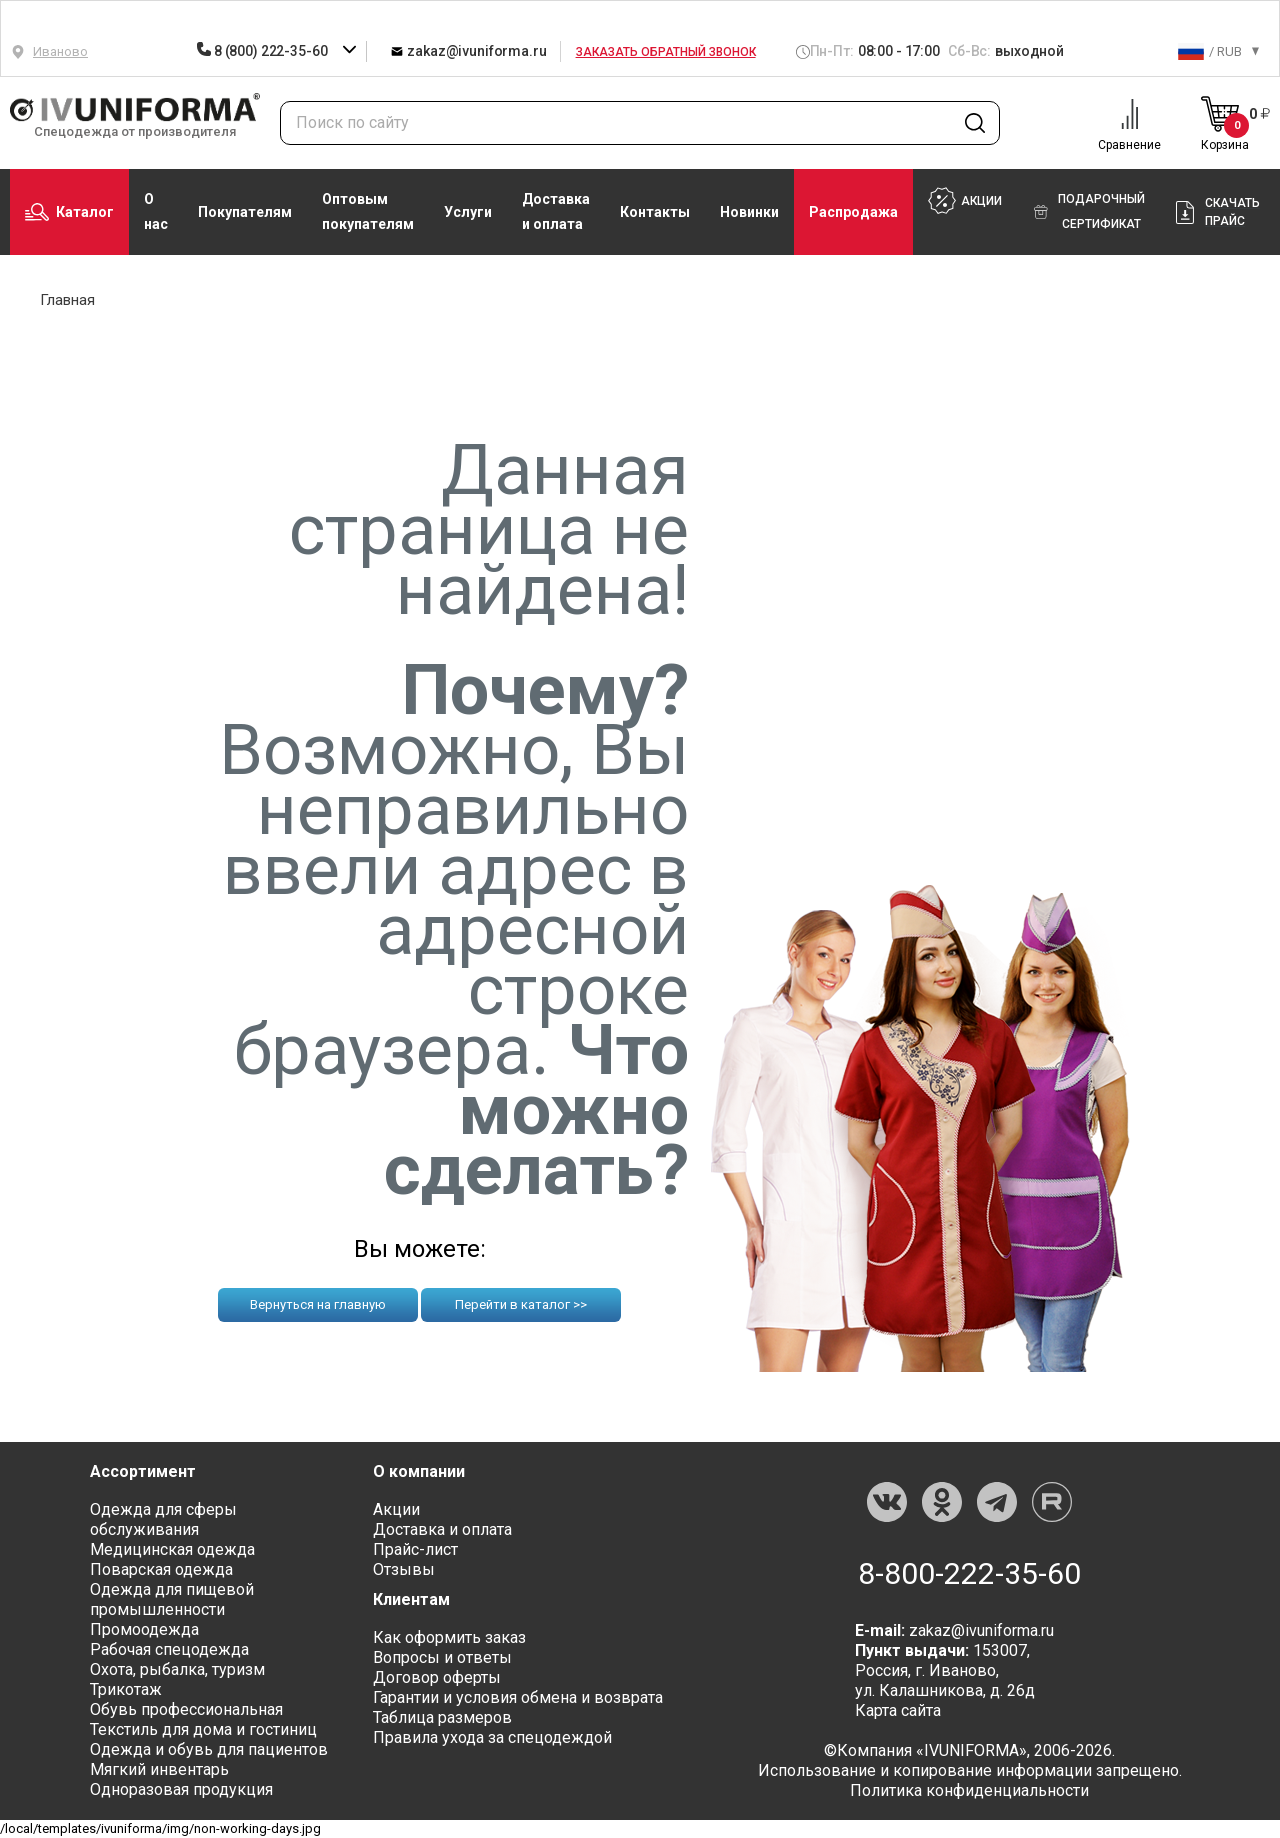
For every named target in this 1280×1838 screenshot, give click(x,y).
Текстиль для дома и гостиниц (203, 1729)
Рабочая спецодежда (169, 1649)
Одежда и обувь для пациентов (209, 1749)
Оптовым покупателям (368, 211)
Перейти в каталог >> (521, 1304)
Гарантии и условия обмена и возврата (518, 1697)
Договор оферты (437, 1677)
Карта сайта (898, 1710)
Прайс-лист (415, 1549)
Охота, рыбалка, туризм (177, 1669)
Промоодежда (144, 1629)
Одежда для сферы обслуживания (163, 1519)
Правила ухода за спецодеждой (492, 1737)
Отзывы (404, 1569)
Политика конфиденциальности (969, 1790)
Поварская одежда (161, 1569)
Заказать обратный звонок (666, 52)
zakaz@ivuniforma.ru (468, 50)
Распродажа (853, 212)
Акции (396, 1509)
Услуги (468, 212)
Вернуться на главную (318, 1304)
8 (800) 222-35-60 (263, 51)
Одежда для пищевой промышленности (172, 1599)
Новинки (749, 212)
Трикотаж (126, 1689)
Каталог (69, 212)
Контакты (655, 212)
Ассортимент (143, 1471)
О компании (419, 1471)
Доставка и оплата (556, 211)
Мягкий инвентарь (159, 1769)
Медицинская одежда (172, 1549)
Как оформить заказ (449, 1637)
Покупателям (245, 212)
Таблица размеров (442, 1717)
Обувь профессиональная (186, 1709)
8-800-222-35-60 (969, 1574)
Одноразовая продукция (181, 1789)
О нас (156, 211)
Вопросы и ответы (442, 1657)
